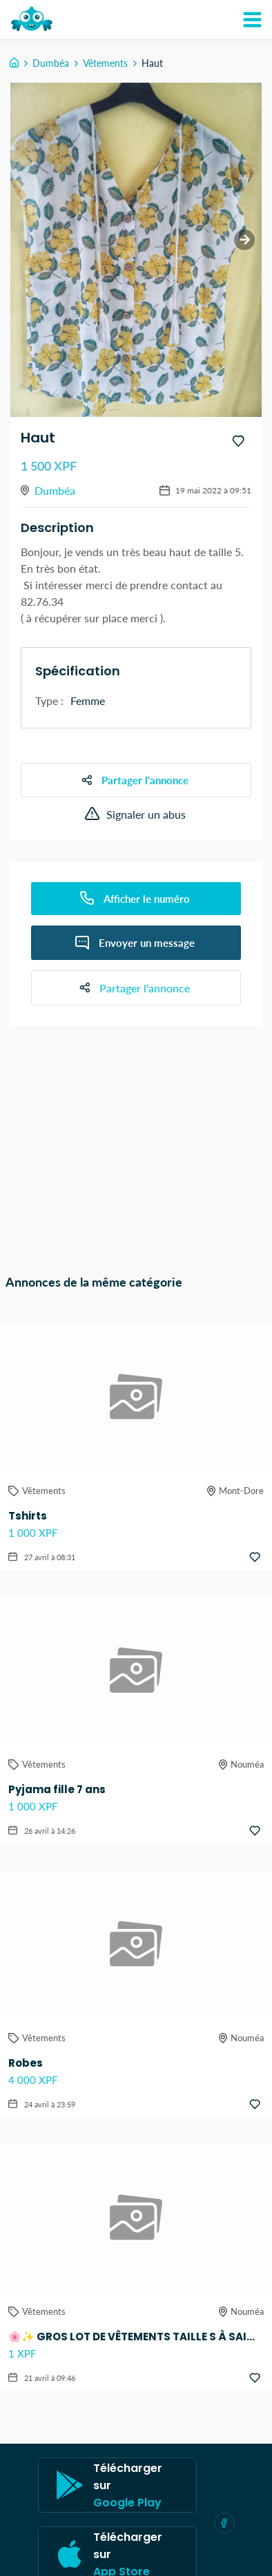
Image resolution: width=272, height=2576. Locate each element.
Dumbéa (50, 63)
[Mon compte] (252, 19)
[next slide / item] (244, 239)
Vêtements (105, 63)
